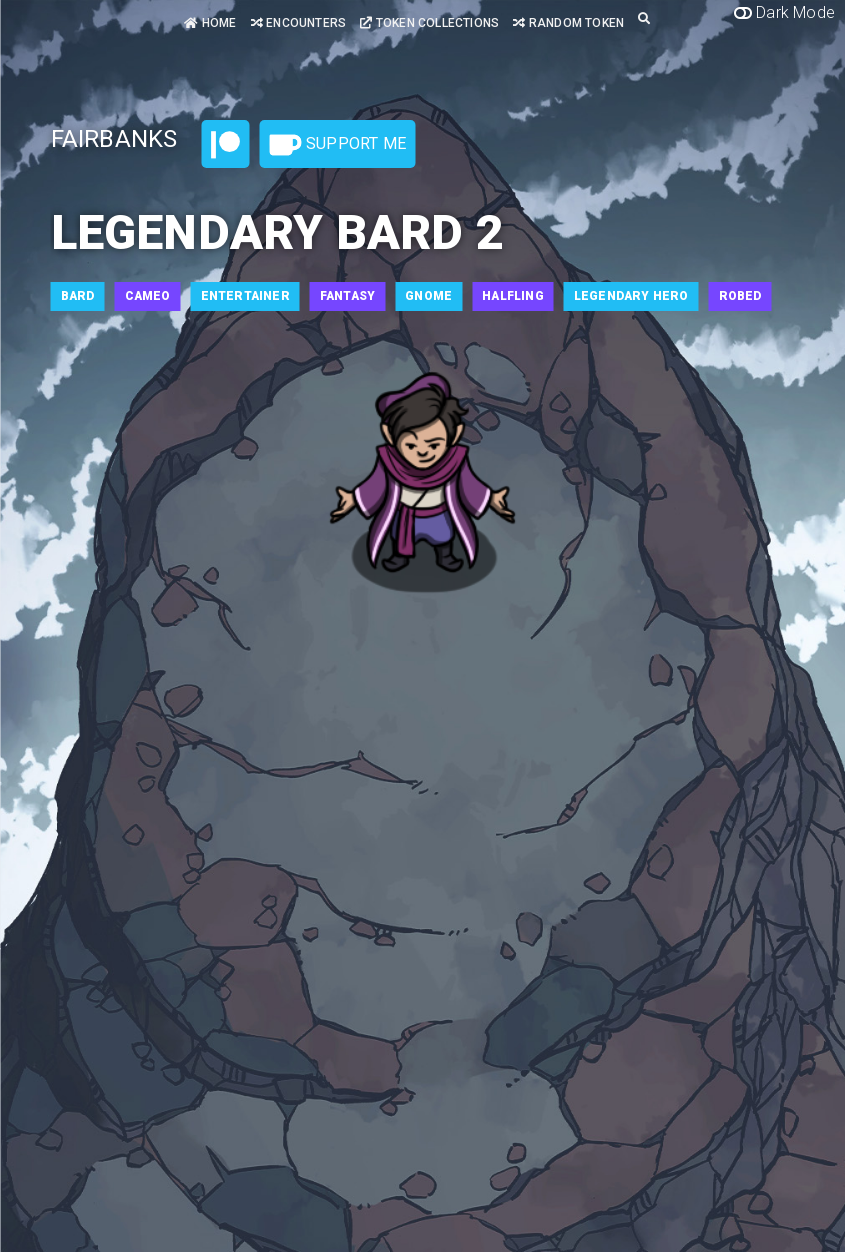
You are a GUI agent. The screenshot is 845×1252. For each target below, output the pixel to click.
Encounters (298, 23)
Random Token (568, 23)
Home (210, 23)
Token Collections (429, 23)
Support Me (338, 145)
